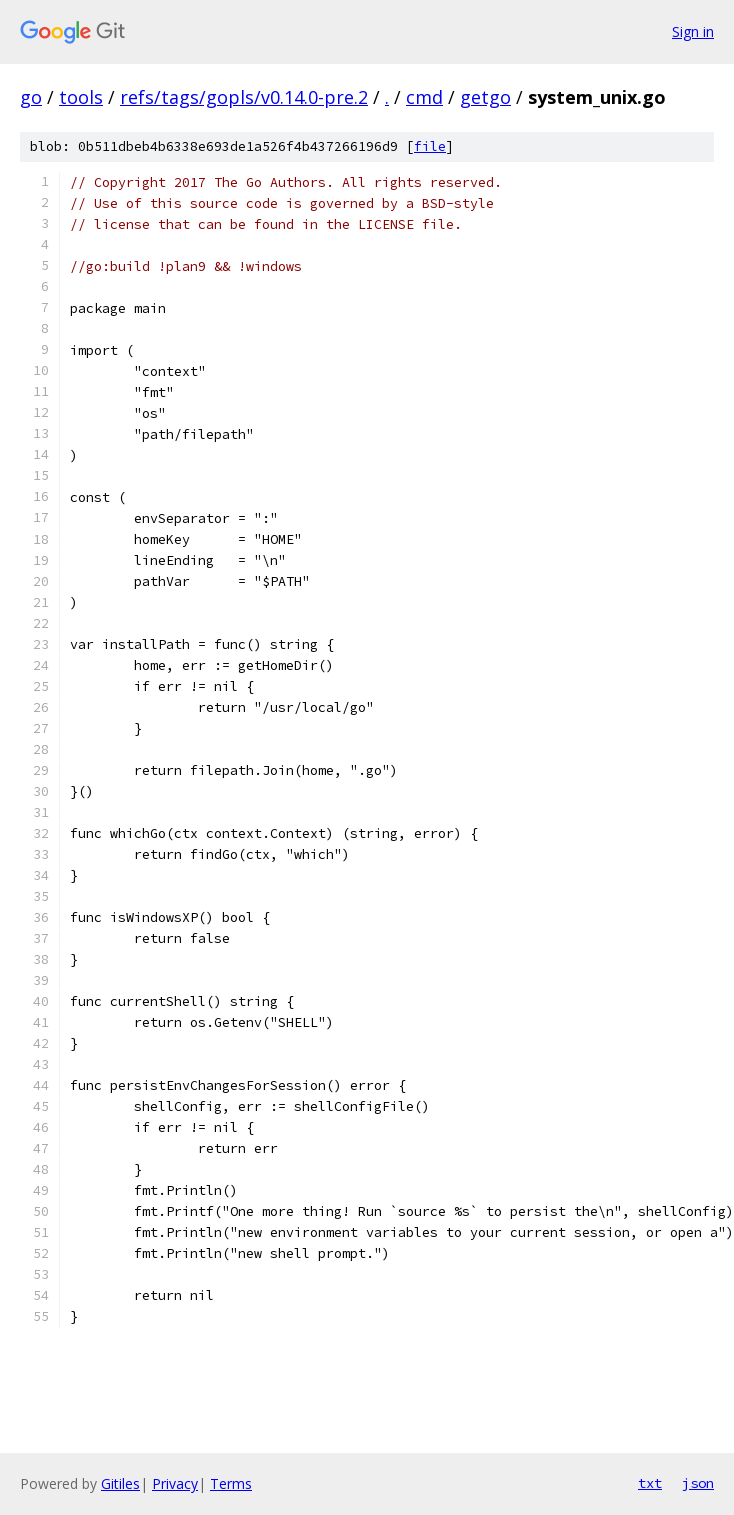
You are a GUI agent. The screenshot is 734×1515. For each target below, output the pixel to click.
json (698, 1483)
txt (650, 1483)
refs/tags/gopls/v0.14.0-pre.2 (244, 97)
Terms (231, 1483)
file (430, 146)
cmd (424, 97)
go (31, 97)
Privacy (175, 1483)
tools (81, 97)
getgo (485, 97)
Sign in (693, 31)
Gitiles (120, 1483)
